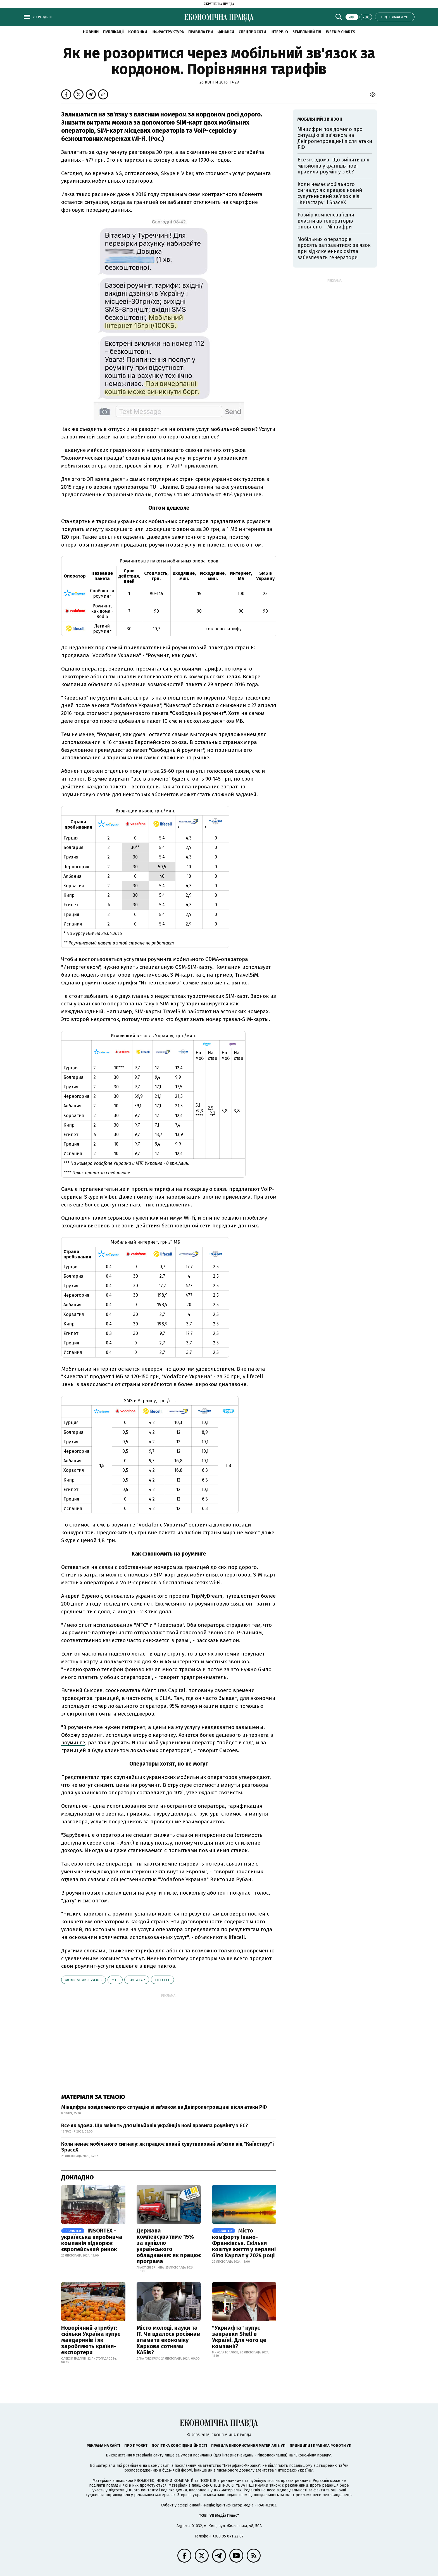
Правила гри (200, 32)
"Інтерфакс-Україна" (241, 2465)
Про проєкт (135, 2445)
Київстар (136, 1980)
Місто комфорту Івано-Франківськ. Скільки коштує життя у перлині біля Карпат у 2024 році (244, 2243)
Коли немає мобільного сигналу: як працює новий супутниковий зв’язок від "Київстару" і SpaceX (168, 2147)
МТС (115, 1980)
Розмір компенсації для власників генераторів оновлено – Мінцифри (325, 221)
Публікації (113, 32)
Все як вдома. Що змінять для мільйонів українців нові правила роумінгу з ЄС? (154, 2125)
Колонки (137, 32)
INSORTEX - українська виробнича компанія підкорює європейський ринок (91, 2240)
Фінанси (225, 32)
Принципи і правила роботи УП (320, 2445)
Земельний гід (307, 32)
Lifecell (162, 1980)
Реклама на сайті (103, 2445)
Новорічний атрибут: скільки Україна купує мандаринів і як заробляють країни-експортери (90, 2340)
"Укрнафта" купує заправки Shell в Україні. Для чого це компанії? (239, 2337)
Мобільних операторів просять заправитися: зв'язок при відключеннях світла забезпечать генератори (334, 248)
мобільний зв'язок (83, 1980)
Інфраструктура (167, 32)
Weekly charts (340, 32)
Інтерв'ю (279, 32)
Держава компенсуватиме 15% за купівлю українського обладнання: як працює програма (169, 2246)
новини (91, 32)
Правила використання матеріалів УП (248, 2445)
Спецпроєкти (252, 32)
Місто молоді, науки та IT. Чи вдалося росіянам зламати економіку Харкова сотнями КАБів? (169, 2340)
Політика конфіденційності (179, 2445)
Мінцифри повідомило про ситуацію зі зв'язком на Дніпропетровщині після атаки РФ (164, 2107)
